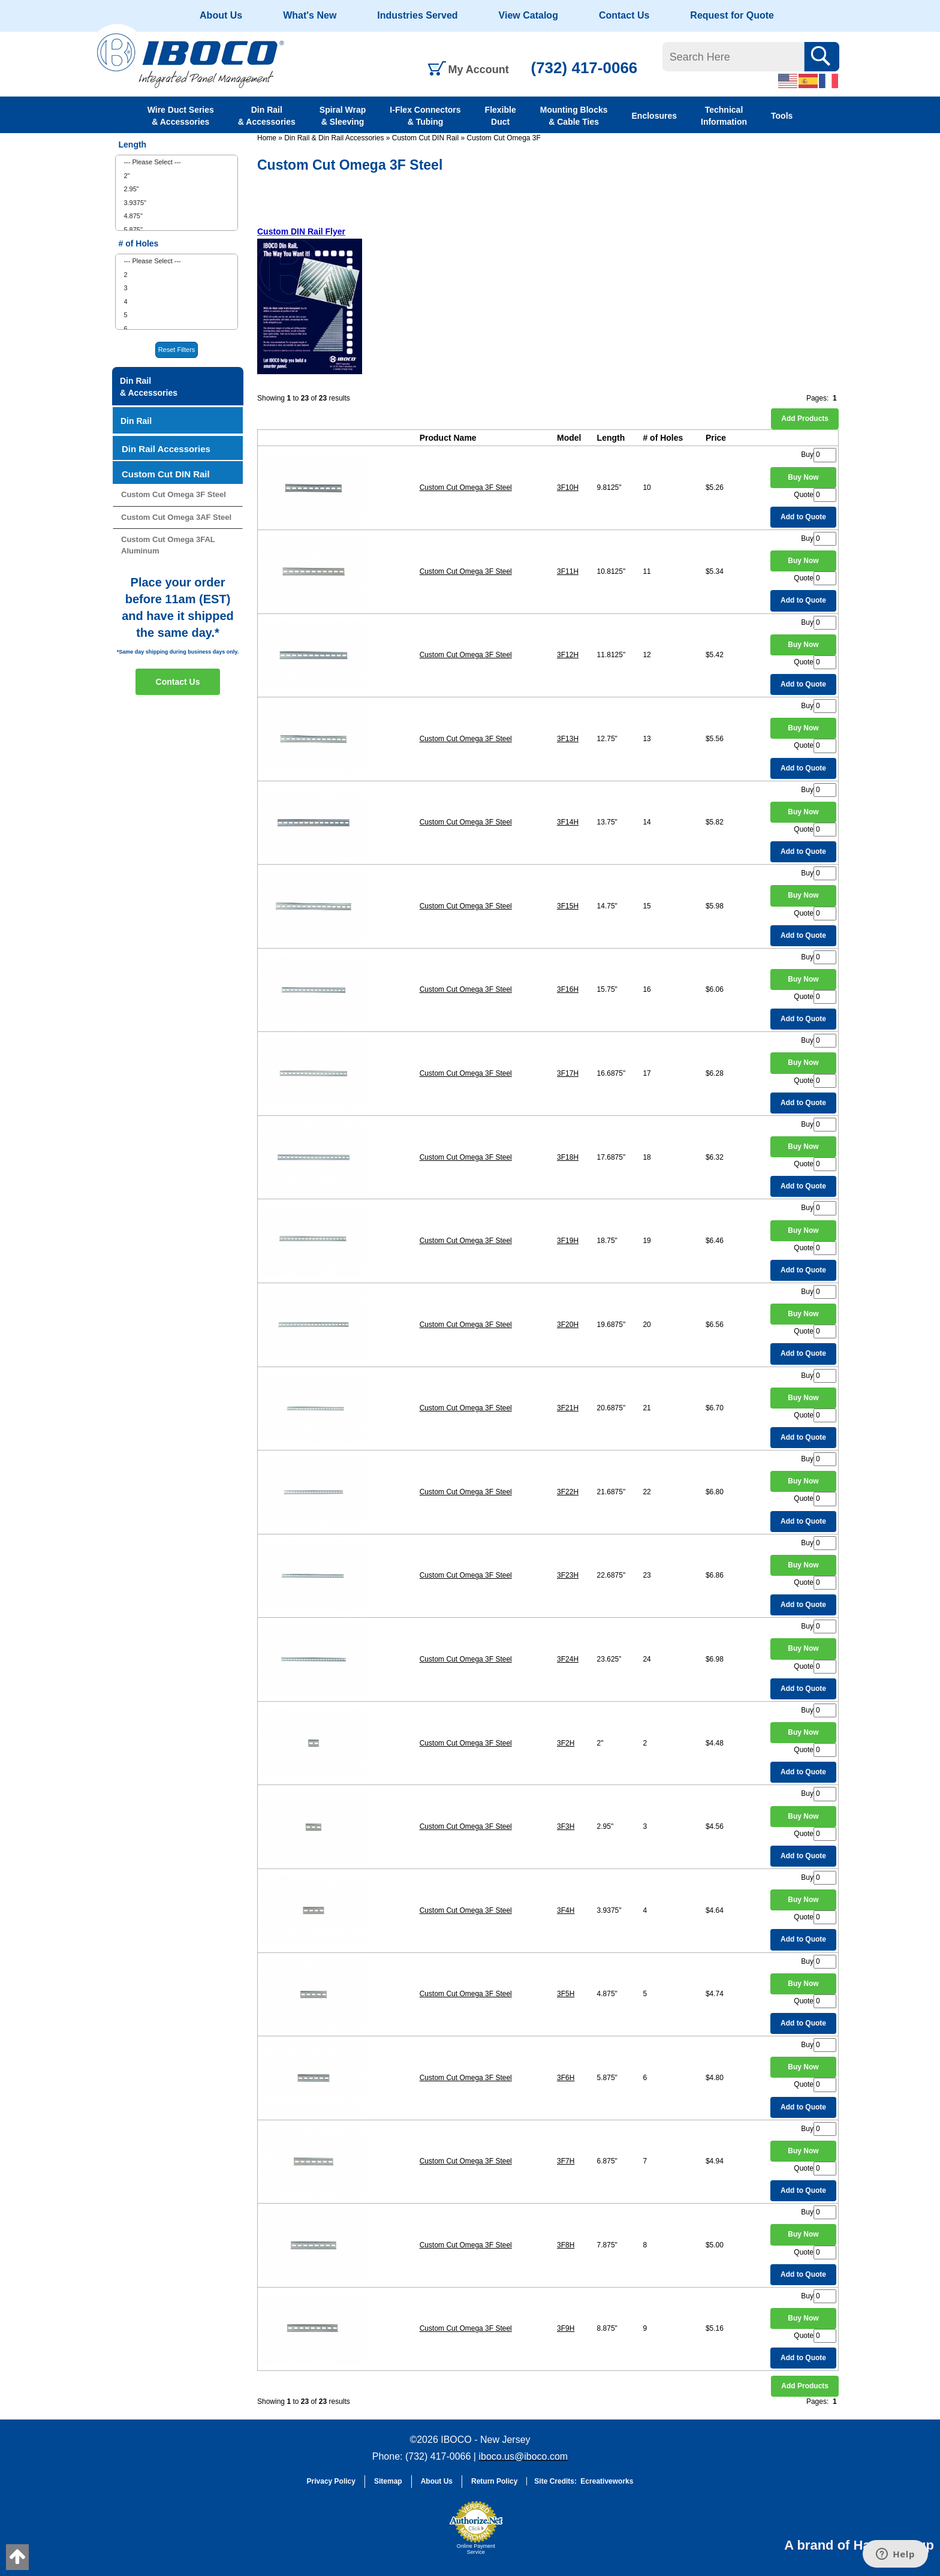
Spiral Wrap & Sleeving (343, 116)
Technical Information (724, 116)
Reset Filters (176, 349)
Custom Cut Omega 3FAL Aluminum (168, 545)
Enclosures (654, 116)
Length (611, 438)
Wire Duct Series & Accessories (180, 116)
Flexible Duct (500, 116)
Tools (782, 116)
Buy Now (803, 477)
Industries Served (417, 15)
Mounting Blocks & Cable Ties (574, 116)
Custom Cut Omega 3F (503, 138)
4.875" (132, 215)
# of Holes (663, 438)
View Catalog (528, 15)
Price (716, 438)
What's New (309, 15)
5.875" (132, 229)
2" (126, 175)
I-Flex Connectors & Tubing (425, 116)
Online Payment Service (476, 2549)
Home (266, 138)
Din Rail (136, 421)
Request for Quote (732, 15)
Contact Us (624, 15)
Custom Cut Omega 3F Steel (466, 487)
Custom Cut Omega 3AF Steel (176, 517)
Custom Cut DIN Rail (425, 138)
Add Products (804, 418)
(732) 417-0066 (584, 68)
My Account (478, 70)
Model (569, 438)
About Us (221, 15)
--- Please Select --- (151, 161)
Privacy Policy (331, 2481)
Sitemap (388, 2481)
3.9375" (134, 202)
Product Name (448, 438)
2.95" (130, 188)
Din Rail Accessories (166, 449)
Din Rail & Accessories (267, 116)
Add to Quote (803, 517)
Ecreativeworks (606, 2481)
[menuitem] (176, 162)
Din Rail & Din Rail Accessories (334, 138)
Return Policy (494, 2481)
